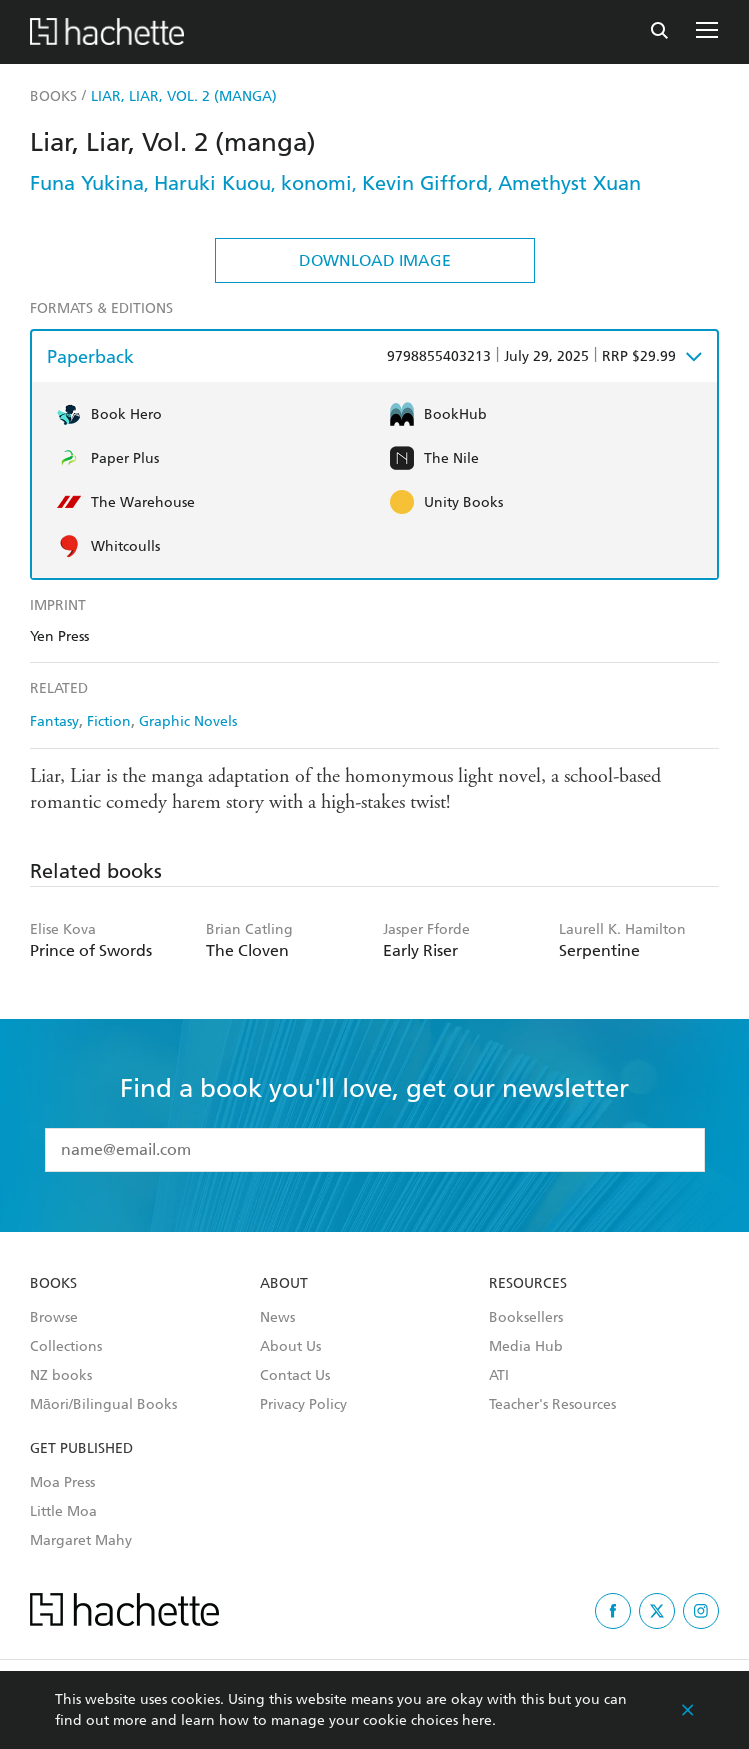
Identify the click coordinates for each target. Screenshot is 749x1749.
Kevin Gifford (425, 183)
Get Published (81, 1449)
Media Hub (526, 1347)
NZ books (61, 1376)
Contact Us (295, 1376)
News (277, 1318)
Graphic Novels (188, 721)
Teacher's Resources (552, 1405)
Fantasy (54, 721)
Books (53, 1284)
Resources (528, 1284)
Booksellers (526, 1318)
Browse (54, 1318)
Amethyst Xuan (569, 183)
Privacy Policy (303, 1405)
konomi (316, 183)
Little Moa (63, 1512)
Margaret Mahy (81, 1541)
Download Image (375, 260)
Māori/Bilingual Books (103, 1405)
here (477, 1720)
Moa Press (62, 1483)
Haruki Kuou (212, 183)
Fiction (109, 721)
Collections (66, 1347)
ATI (499, 1376)
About (284, 1284)
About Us (290, 1347)
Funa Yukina (87, 183)
